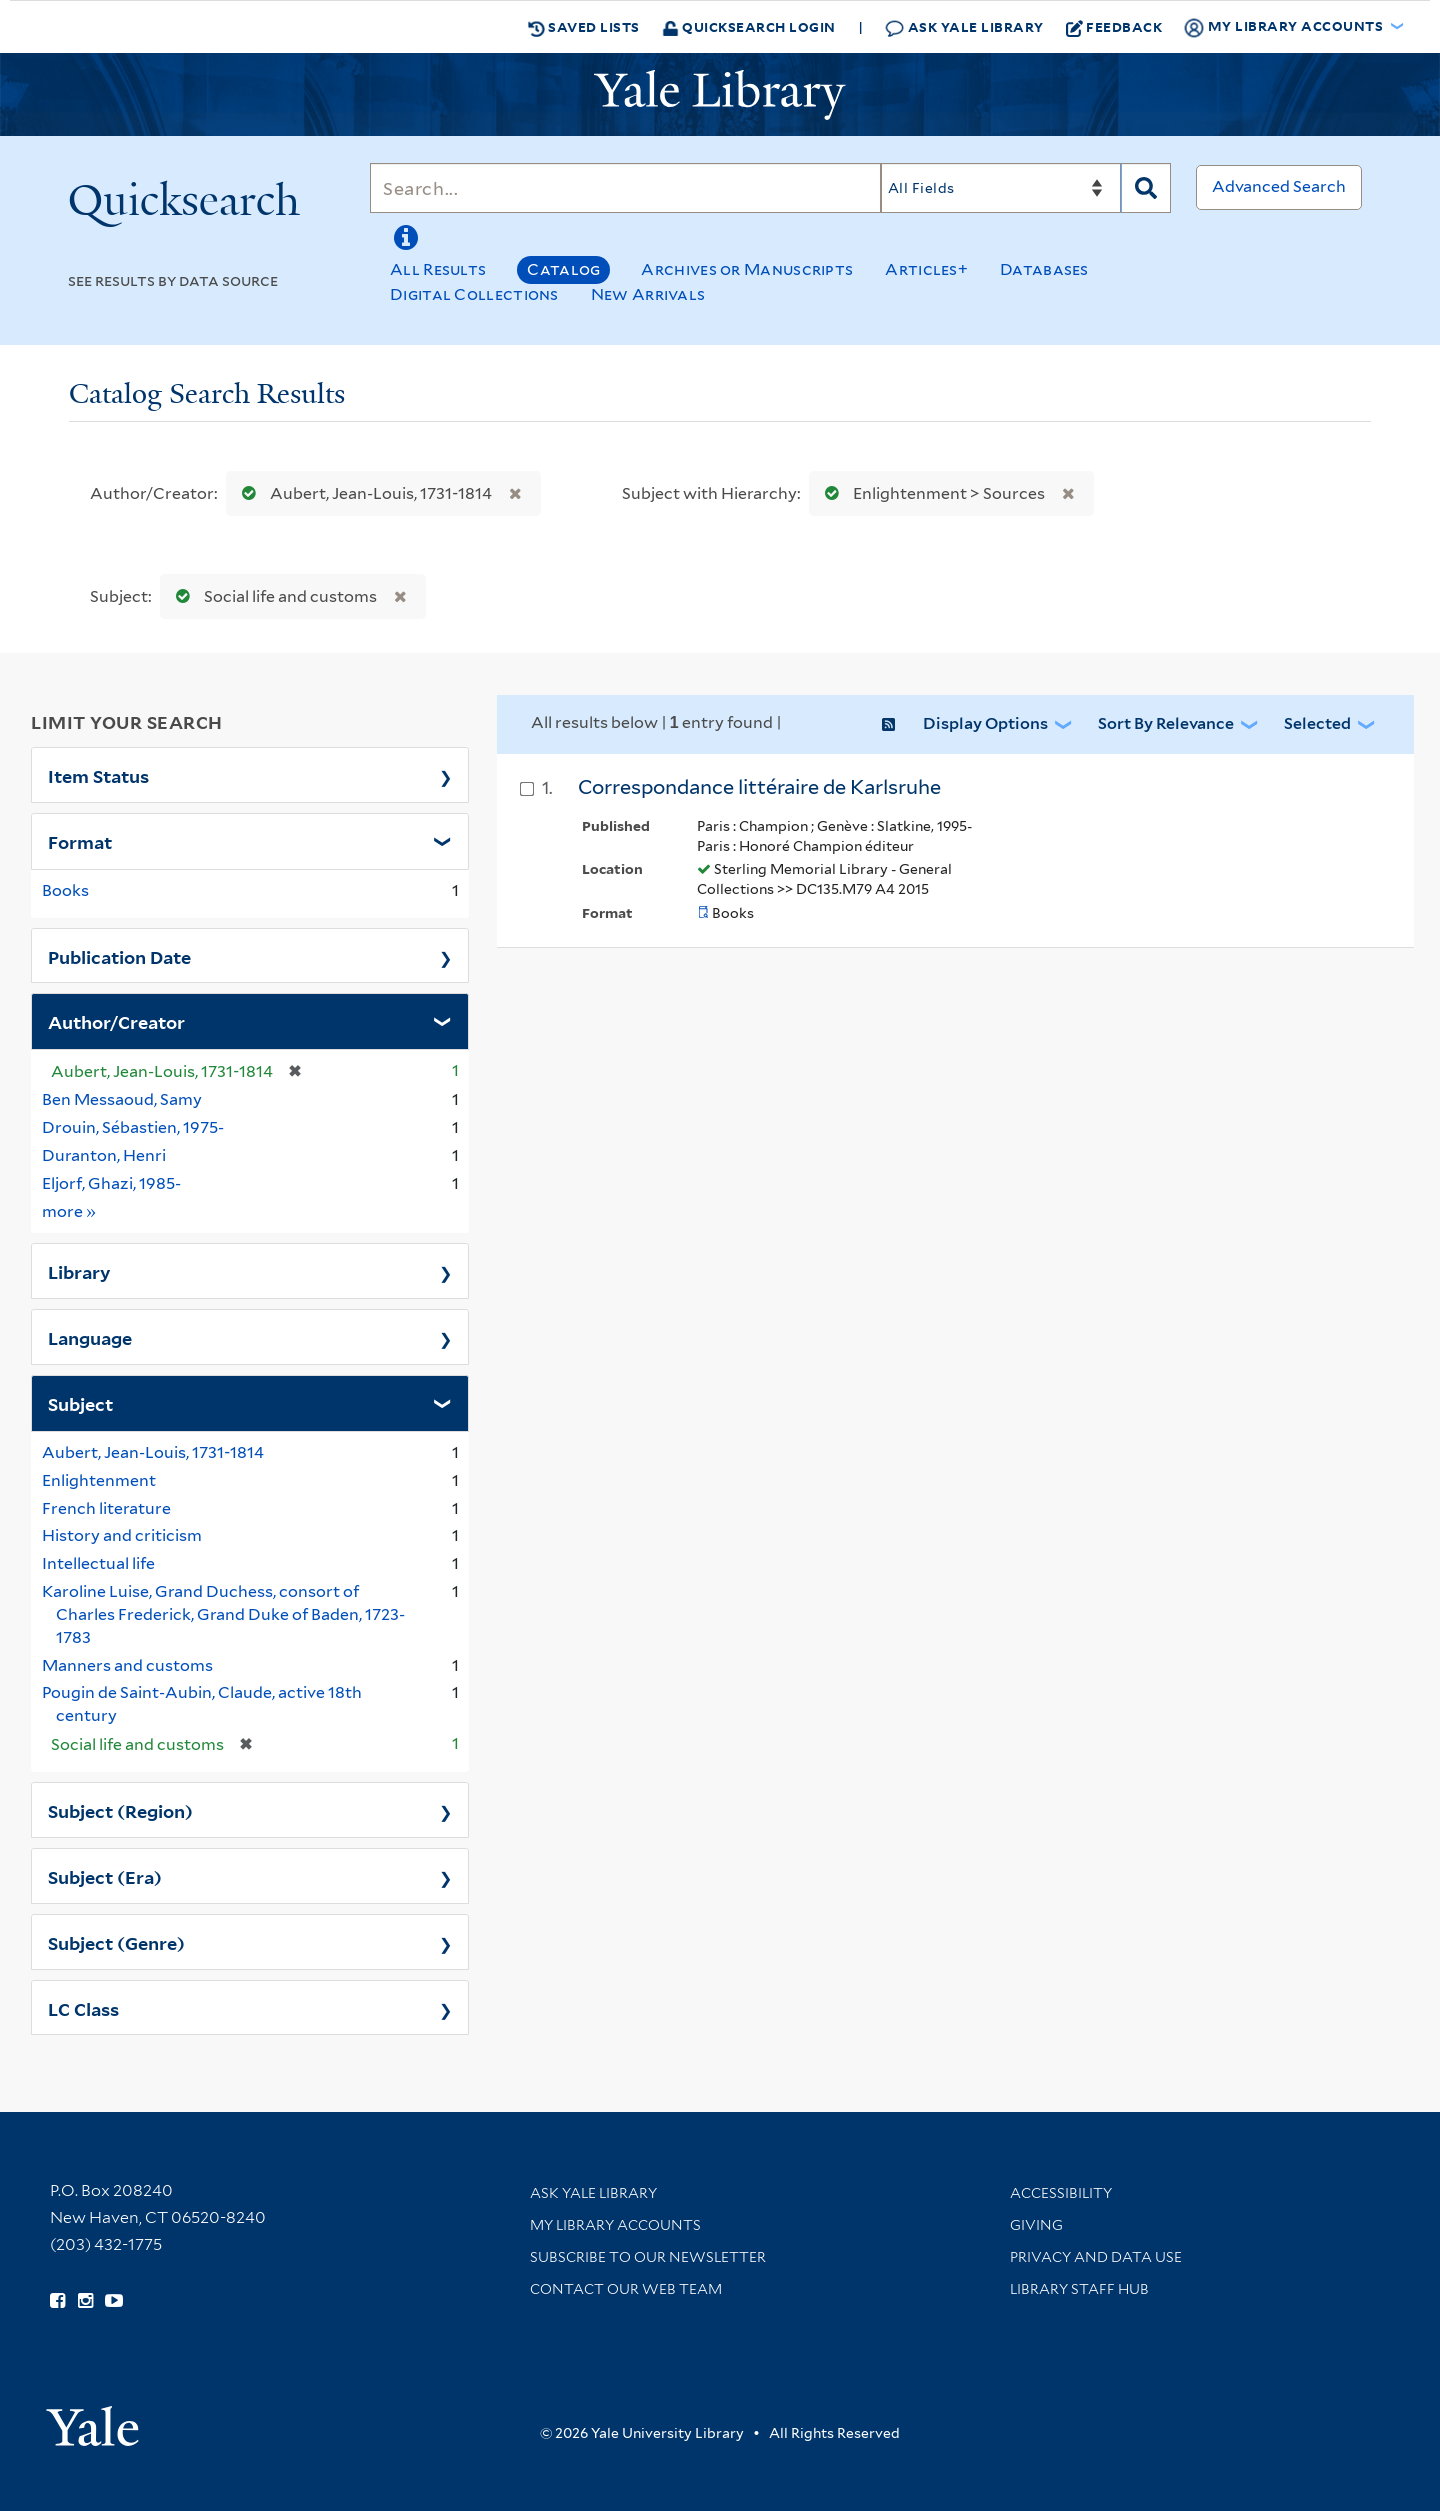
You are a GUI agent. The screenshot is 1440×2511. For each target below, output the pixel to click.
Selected (1317, 723)
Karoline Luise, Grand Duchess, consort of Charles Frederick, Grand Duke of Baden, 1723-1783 (223, 1614)
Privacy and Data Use (1096, 2257)
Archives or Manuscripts (747, 269)
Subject (80, 1403)
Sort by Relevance (1166, 723)
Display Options (985, 723)
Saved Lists (584, 27)
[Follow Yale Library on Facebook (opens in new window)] (57, 2301)
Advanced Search (1279, 186)
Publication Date (119, 956)
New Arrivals (648, 294)
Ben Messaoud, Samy (122, 1099)
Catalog (563, 269)
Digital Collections (474, 294)
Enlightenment (99, 1480)
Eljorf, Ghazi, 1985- (111, 1183)
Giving (1036, 2225)
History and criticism (122, 1535)
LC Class (83, 2008)
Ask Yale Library (964, 27)
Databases (1044, 269)
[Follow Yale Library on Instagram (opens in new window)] (85, 2301)
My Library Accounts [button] (1285, 27)
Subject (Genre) (116, 1942)
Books (65, 890)
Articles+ (926, 269)
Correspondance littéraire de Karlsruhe (759, 787)
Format (80, 841)
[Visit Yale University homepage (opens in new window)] (92, 2419)
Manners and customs (127, 1665)
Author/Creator (116, 1021)
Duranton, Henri (104, 1155)
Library (79, 1271)
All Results (438, 269)
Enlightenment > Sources (930, 493)
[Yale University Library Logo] (720, 95)
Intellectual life (98, 1563)
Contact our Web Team (626, 2289)
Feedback (1114, 27)
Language (90, 1337)
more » (69, 1210)
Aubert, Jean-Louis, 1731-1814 (362, 493)
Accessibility (1061, 2193)
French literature (106, 1508)
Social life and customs (272, 596)
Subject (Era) (105, 1876)
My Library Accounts (615, 2225)
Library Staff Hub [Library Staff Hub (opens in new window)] (1079, 2289)
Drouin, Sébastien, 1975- (133, 1127)
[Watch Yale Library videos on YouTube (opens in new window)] (114, 2301)
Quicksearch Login (749, 26)
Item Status (98, 775)
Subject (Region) (120, 1810)
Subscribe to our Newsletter (648, 2257)
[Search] (625, 188)
